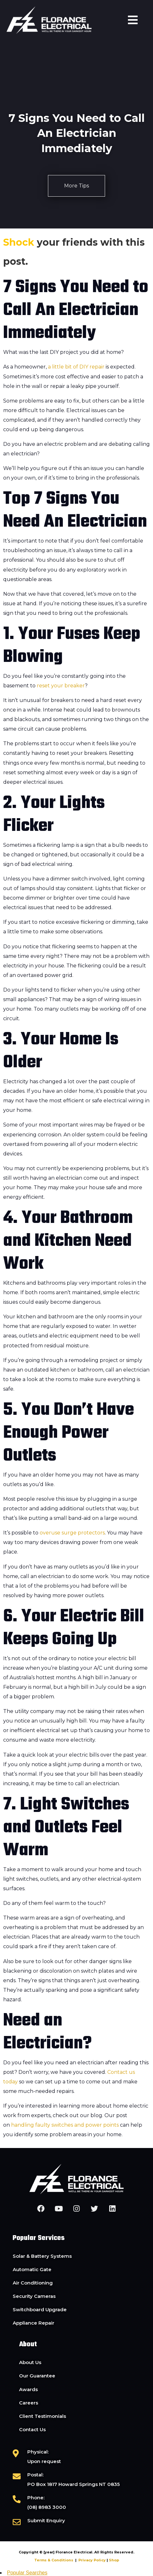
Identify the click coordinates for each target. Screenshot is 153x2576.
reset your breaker (61, 686)
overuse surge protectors (72, 1533)
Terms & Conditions (53, 2560)
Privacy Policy (92, 2560)
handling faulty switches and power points (65, 2125)
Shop (114, 2560)
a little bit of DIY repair (77, 367)
